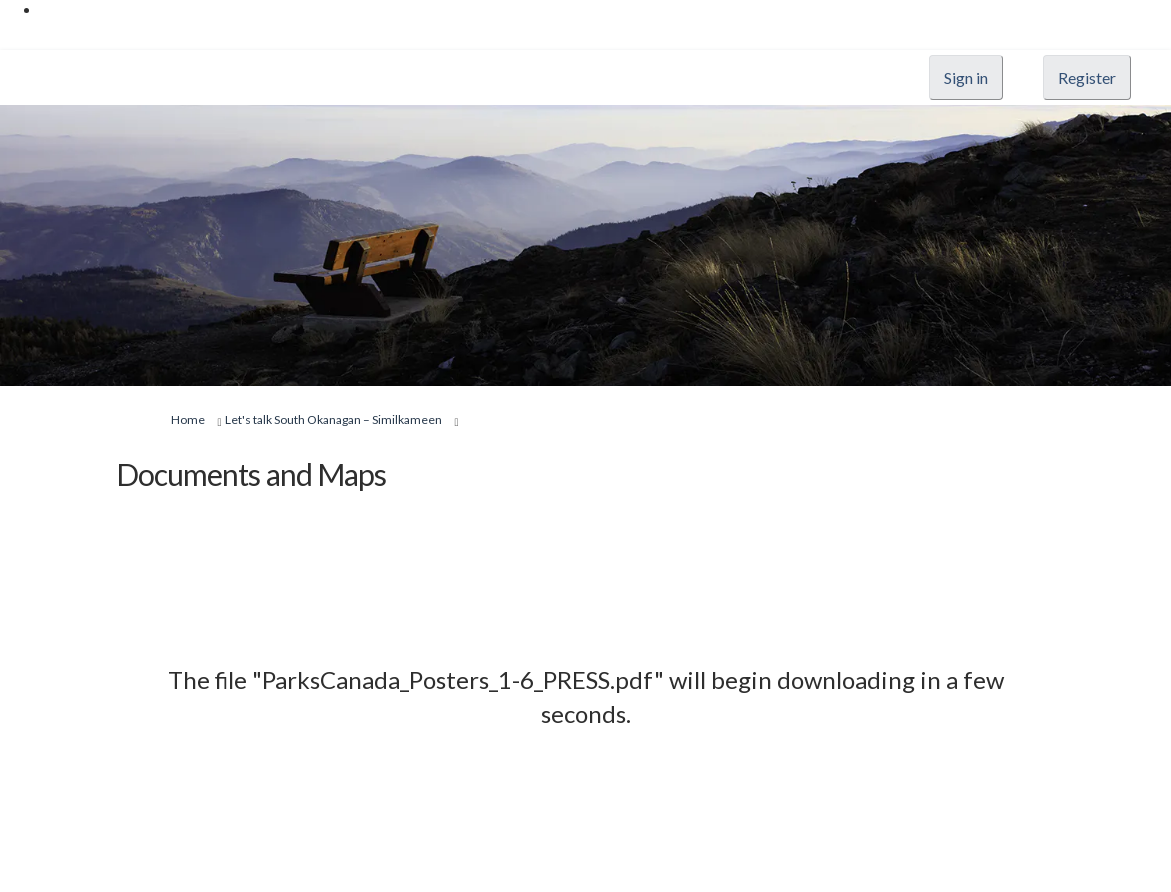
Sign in (966, 77)
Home (188, 419)
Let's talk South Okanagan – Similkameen (333, 419)
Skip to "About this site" (114, 29)
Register (1087, 77)
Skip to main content (104, 9)
